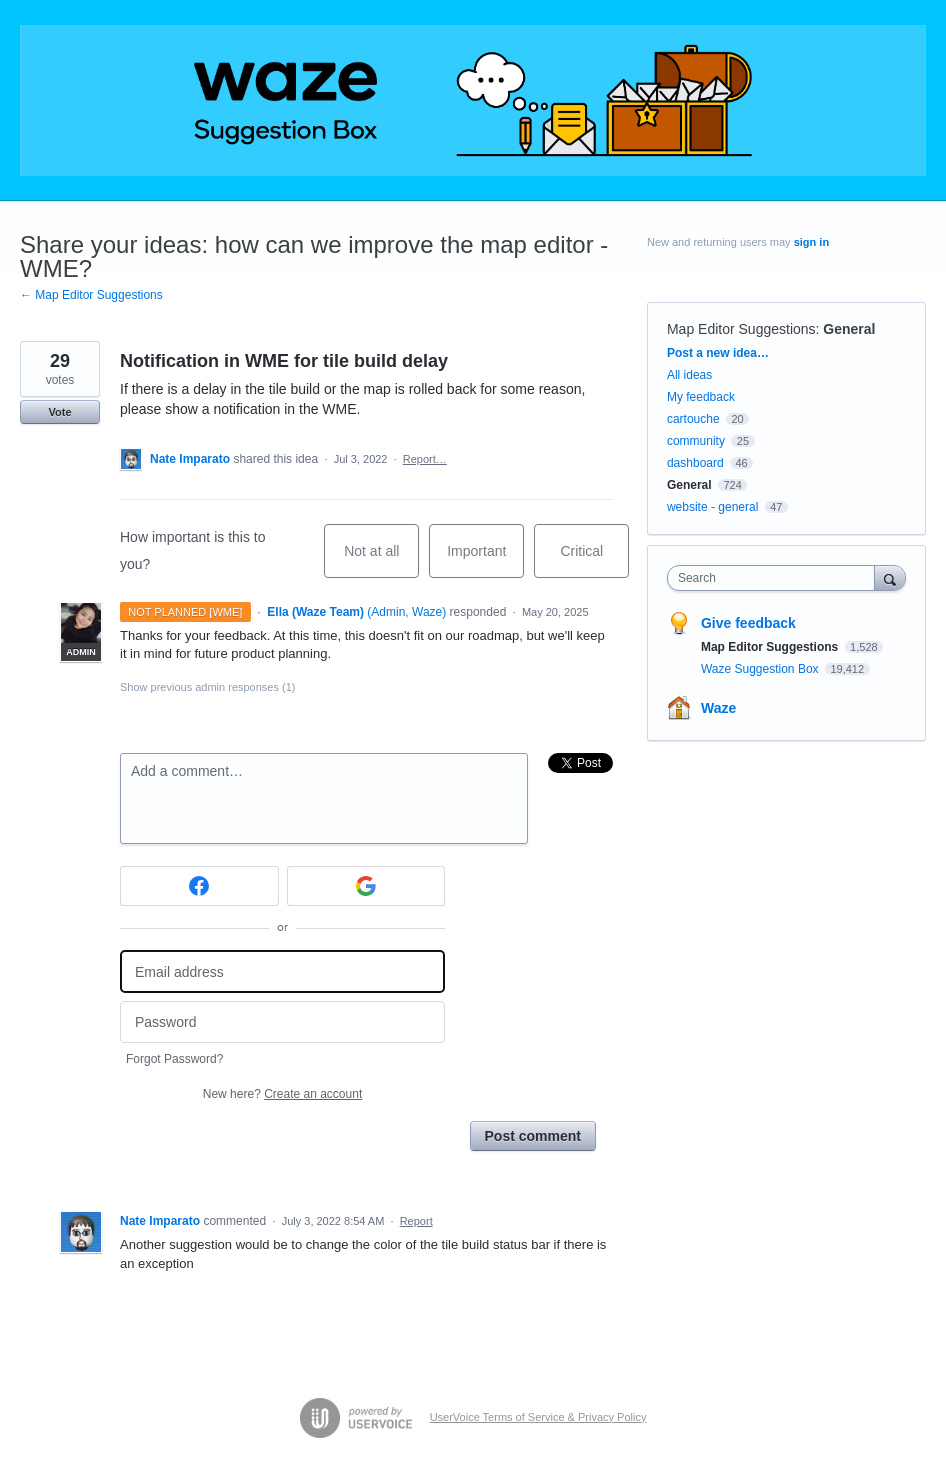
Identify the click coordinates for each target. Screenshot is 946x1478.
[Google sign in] (366, 886)
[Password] (282, 1022)
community (696, 441)
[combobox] (775, 578)
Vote (59, 412)
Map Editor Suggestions (741, 329)
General (849, 329)
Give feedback (748, 623)
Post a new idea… (718, 353)
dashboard (695, 463)
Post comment (533, 1136)
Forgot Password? (174, 1059)
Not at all (381, 560)
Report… (425, 459)
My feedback (701, 397)
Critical (594, 560)
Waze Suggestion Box (761, 669)
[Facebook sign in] (199, 886)
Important (485, 560)
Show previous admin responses (207, 687)
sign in (811, 242)
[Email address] (282, 971)
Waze (718, 708)
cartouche (693, 419)
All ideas (689, 375)
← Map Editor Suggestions (91, 295)
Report (416, 1221)
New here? (282, 1094)
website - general (712, 507)
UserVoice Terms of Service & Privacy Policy (538, 1417)
